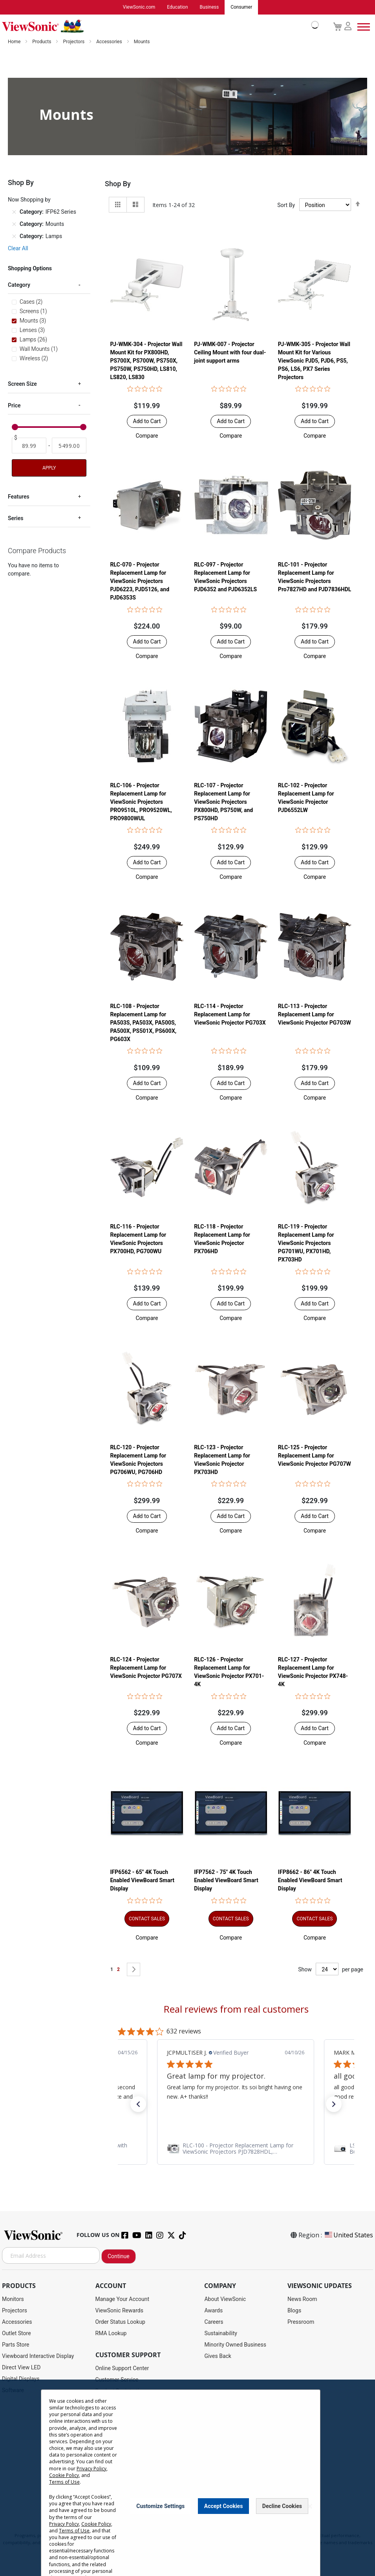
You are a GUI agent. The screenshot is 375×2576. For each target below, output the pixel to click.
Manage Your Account (122, 2299)
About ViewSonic (225, 2299)
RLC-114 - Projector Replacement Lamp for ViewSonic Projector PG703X (230, 1014)
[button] (146, 436)
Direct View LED (21, 2368)
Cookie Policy (64, 2475)
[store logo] (158, 26)
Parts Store (15, 2345)
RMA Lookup (111, 2333)
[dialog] (187, 2478)
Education (177, 7)
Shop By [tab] (118, 184)
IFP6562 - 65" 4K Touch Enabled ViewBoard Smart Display (142, 1880)
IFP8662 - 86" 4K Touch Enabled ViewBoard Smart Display (310, 1880)
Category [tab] (19, 285)
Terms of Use (64, 2482)
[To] (69, 446)
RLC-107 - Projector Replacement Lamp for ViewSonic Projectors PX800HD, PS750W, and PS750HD (223, 802)
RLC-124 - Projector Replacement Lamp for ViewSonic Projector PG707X (146, 1668)
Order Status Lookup (120, 2322)
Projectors (74, 42)
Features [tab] (18, 497)
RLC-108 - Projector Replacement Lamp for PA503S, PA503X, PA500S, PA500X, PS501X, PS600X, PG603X (143, 1022)
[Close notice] (310, 2506)
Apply (49, 468)
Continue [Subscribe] (119, 2256)
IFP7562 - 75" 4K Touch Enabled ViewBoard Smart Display (226, 1880)
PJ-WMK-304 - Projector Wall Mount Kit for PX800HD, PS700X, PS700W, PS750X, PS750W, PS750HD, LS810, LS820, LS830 (146, 360)
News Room (302, 2299)
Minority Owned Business (235, 2345)
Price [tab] (14, 406)
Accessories (109, 42)
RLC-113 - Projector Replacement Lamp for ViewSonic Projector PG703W (314, 1014)
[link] (235, 2149)
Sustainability (220, 2333)
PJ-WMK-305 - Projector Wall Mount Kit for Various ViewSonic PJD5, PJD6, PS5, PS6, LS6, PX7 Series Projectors (314, 360)
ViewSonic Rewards (119, 2311)
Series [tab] (15, 518)
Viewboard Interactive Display (38, 2356)
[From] (29, 446)
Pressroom (300, 2322)
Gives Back (217, 2356)
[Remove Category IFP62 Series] (14, 212)
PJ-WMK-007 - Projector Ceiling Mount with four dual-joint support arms (230, 352)
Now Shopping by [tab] (29, 200)
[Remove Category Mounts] (14, 224)
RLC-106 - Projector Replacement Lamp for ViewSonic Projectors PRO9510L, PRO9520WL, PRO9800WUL (141, 802)
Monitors (13, 2299)
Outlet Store (16, 2333)
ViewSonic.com (139, 7)
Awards (213, 2311)
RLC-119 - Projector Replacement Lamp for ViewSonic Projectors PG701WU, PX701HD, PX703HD (306, 1243)
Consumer (241, 7)
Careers (213, 2322)
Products (42, 42)
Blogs (294, 2311)
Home (15, 42)
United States (348, 2235)
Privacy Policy (91, 2468)
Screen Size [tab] (22, 384)
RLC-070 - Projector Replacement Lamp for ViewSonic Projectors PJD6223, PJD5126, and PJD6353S (139, 581)
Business (209, 7)
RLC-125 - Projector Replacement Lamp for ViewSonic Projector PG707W (314, 1456)
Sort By (286, 205)
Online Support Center (122, 2368)
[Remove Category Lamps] (14, 237)
